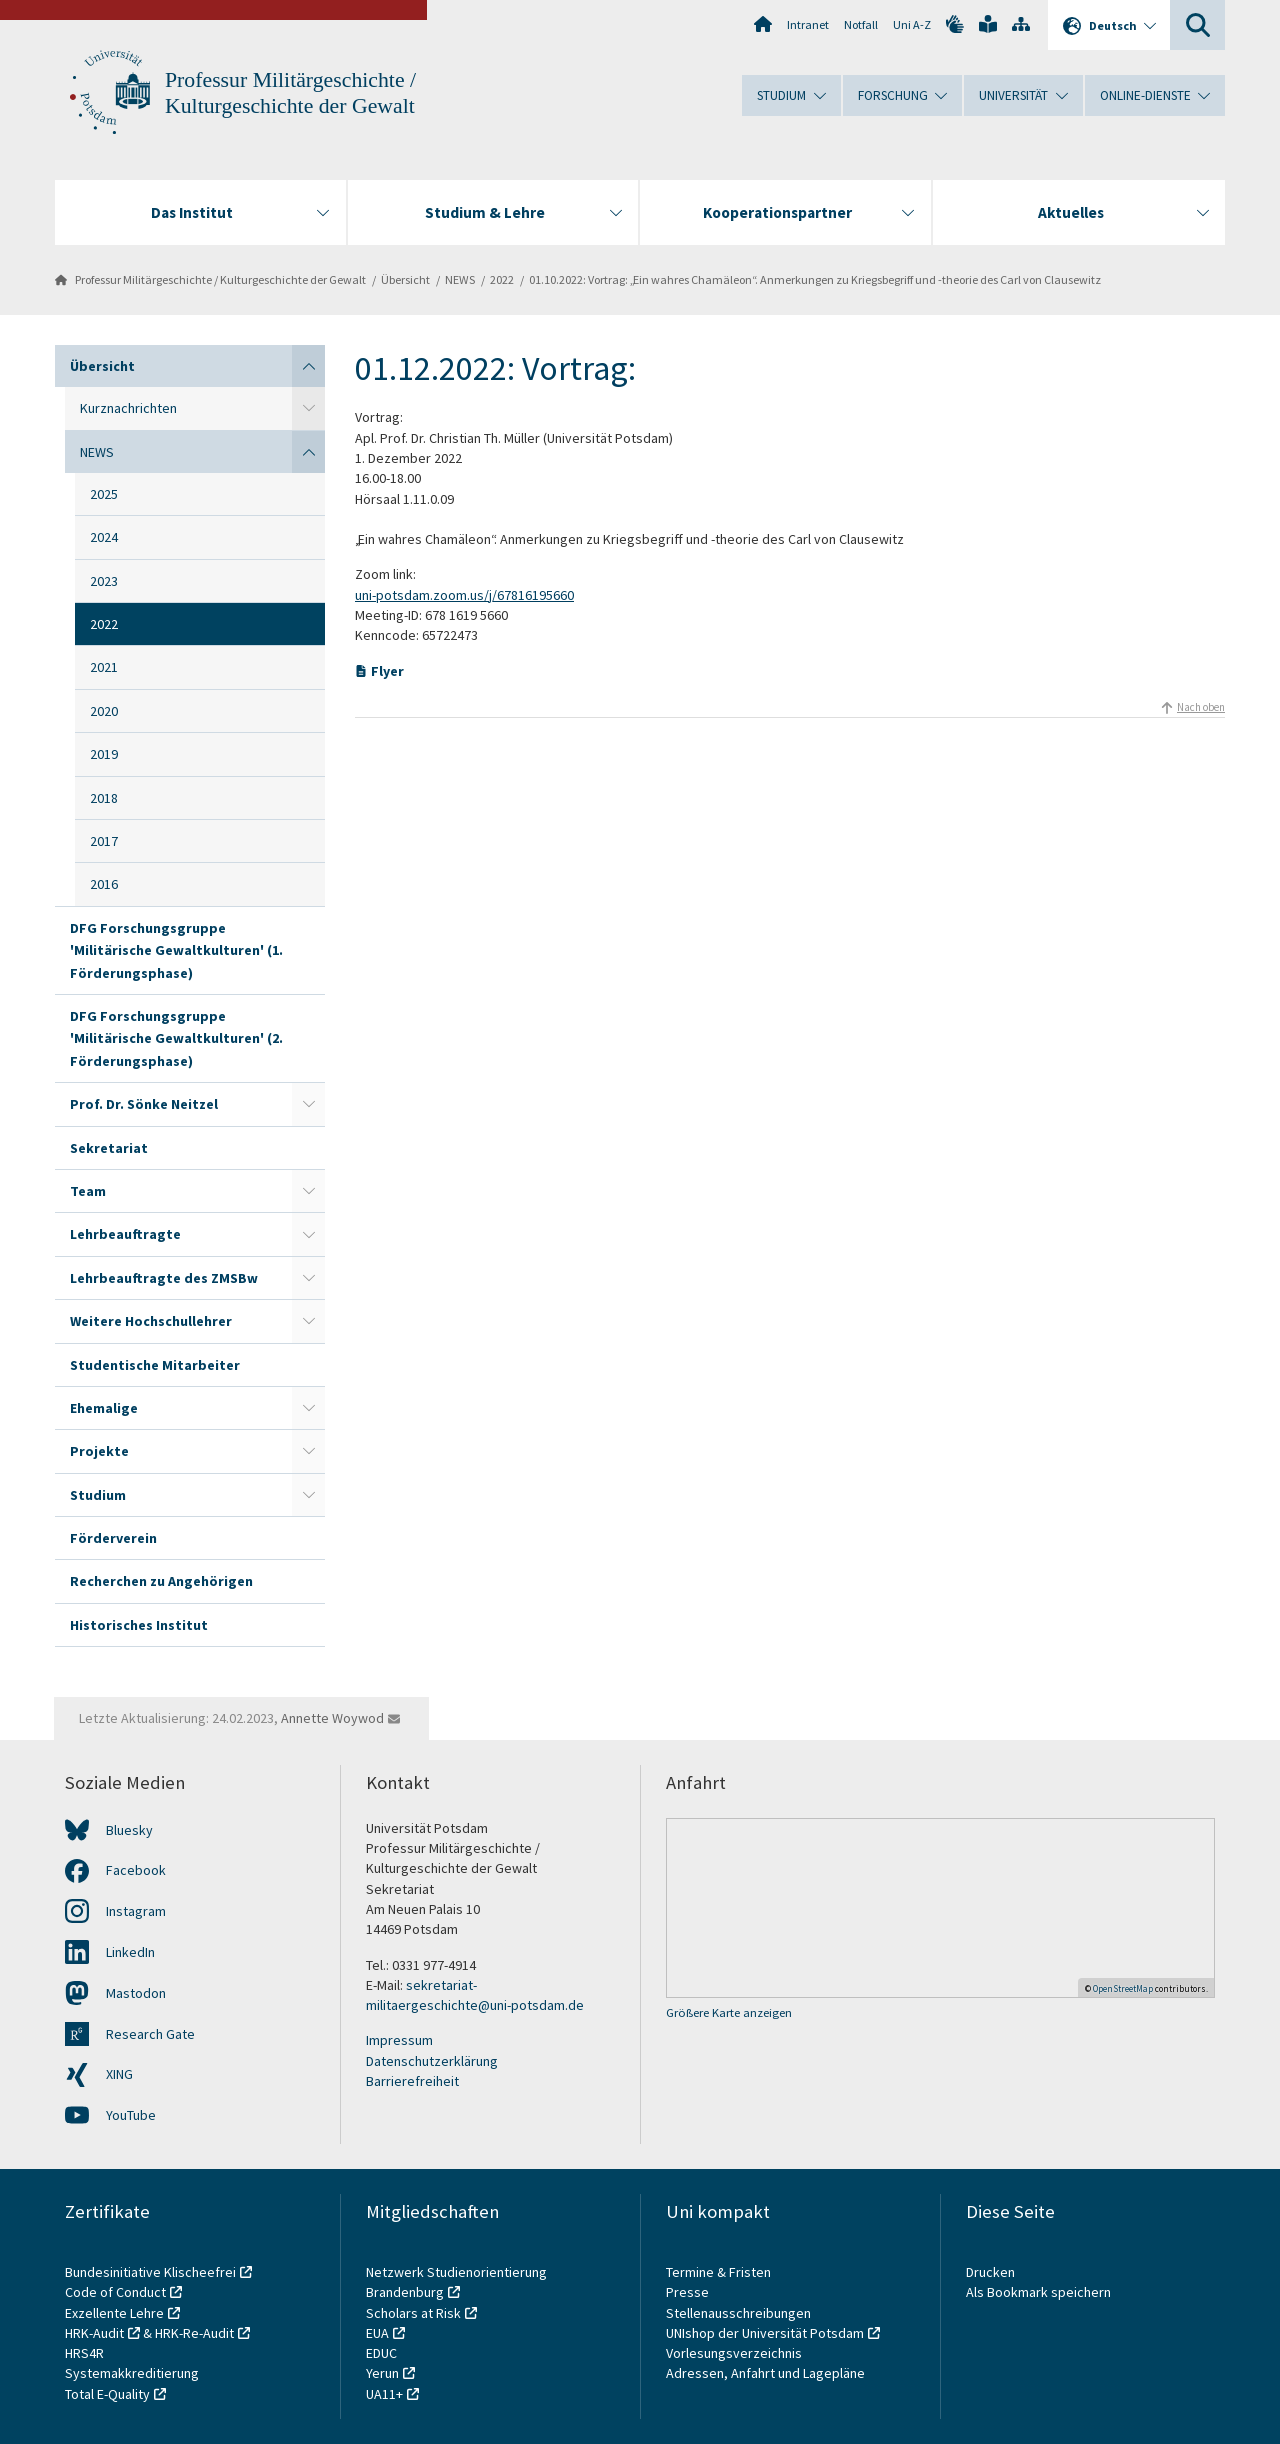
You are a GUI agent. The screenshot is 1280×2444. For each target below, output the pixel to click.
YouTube (131, 2115)
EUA (377, 2333)
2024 (104, 537)
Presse (689, 2292)
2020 (104, 711)
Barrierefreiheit (412, 2081)
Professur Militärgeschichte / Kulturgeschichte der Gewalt (220, 279)
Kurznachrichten (128, 408)
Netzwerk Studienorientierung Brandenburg (456, 2282)
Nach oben (1201, 707)
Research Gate (150, 2034)
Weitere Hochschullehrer (151, 1321)
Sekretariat (109, 1148)
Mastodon (136, 1993)
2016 (104, 884)
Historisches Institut (139, 1625)
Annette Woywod (332, 1718)
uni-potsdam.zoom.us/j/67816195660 (464, 595)
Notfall (861, 24)
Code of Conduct (115, 2292)
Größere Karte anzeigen (729, 2012)
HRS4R (84, 2353)
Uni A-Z (912, 24)
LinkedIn (130, 1952)
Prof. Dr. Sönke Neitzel (144, 1104)
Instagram (136, 1911)
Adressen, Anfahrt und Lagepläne (765, 2373)
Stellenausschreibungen (738, 2313)
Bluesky (129, 1830)
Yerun (382, 2373)
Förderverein (113, 1538)
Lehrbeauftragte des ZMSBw (164, 1278)
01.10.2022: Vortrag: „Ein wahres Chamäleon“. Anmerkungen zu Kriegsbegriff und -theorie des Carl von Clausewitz (815, 279)
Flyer (387, 671)
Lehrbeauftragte (125, 1234)
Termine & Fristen (720, 2272)
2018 (104, 798)
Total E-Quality (107, 2394)
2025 (104, 494)
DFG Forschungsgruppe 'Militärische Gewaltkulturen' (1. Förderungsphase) (176, 950)
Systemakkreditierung (132, 2373)
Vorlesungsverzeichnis (735, 2353)
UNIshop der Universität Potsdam (765, 2333)
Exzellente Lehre (114, 2313)
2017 (104, 841)
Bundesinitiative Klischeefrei (150, 2272)
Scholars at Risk (413, 2313)
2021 (104, 667)
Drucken (990, 2272)
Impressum (399, 2040)
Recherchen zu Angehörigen (161, 1581)
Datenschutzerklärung (432, 2061)
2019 (104, 754)
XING (119, 2074)
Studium (98, 1495)
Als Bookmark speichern (1038, 2292)
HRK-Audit (94, 2333)
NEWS (460, 279)
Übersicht (405, 279)
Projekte (99, 1451)
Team (88, 1191)
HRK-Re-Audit (194, 2333)
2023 (104, 581)
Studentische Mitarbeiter (155, 1365)
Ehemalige (104, 1408)
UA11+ (384, 2394)
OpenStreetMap (1123, 1988)
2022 (502, 279)
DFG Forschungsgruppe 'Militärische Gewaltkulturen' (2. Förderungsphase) (176, 1038)
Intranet (808, 24)
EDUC (381, 2353)
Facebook (136, 1870)
